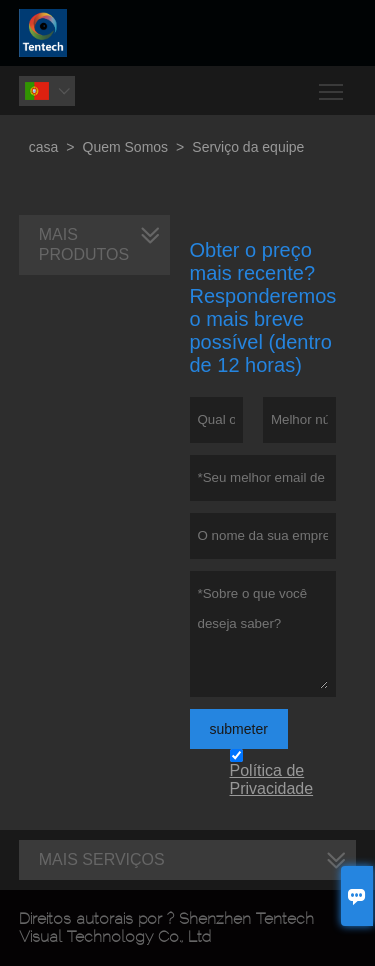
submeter (239, 729)
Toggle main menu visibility (332, 84)
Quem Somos (126, 147)
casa (44, 147)
